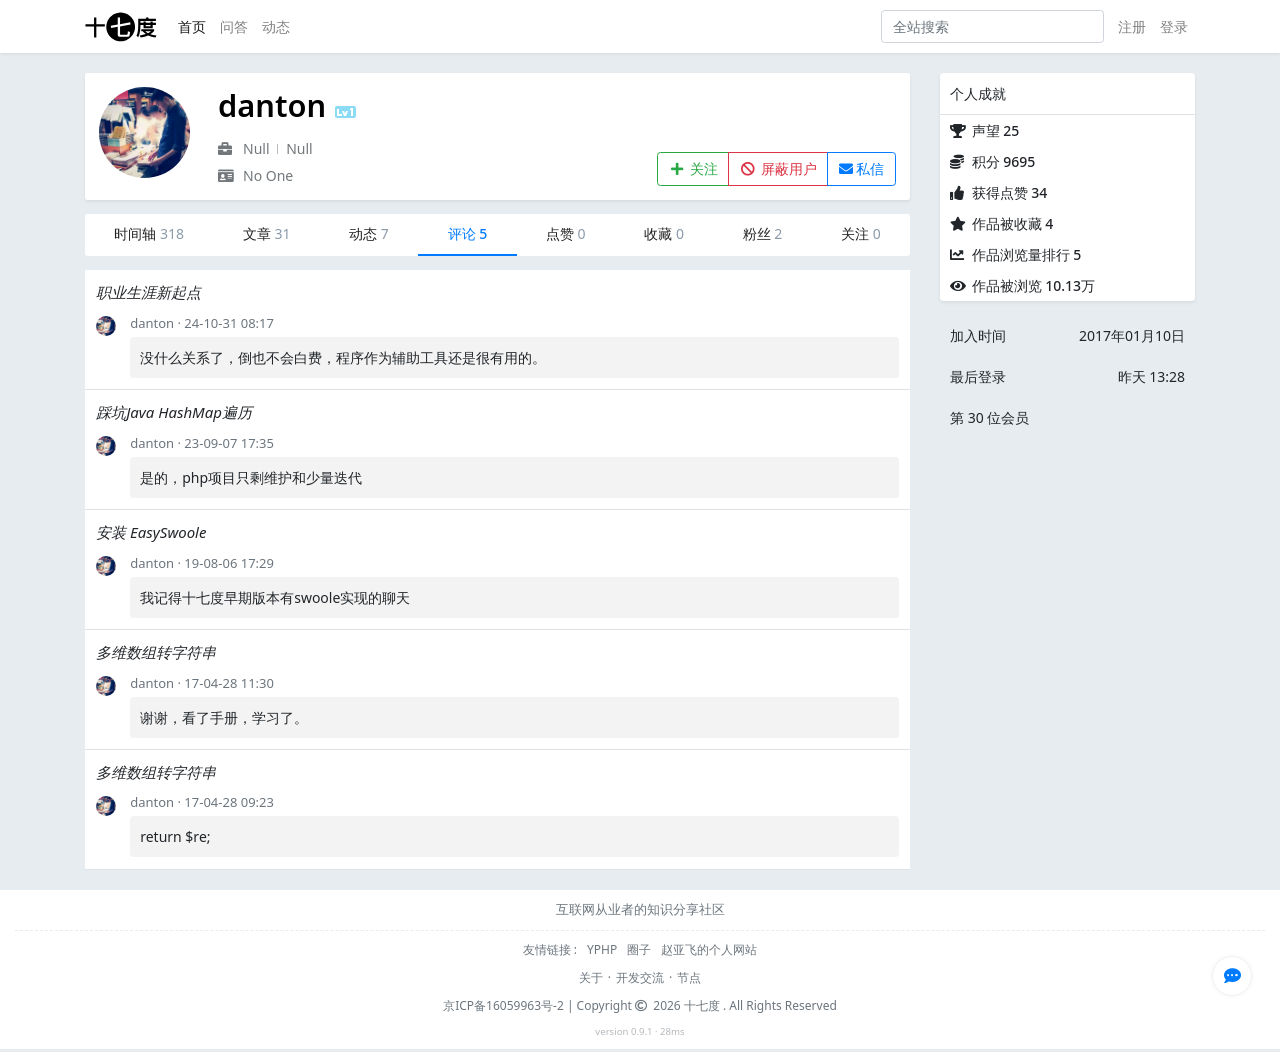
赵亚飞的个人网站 (709, 949)
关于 (591, 977)
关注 (693, 168)
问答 (234, 26)
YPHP (603, 949)
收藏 (664, 233)
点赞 (566, 233)
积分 (1004, 161)
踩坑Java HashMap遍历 (174, 412)
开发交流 (640, 977)
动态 (276, 26)
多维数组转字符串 (156, 652)
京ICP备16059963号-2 (503, 1005)
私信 (862, 168)
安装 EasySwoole (151, 532)
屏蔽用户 (778, 168)
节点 (689, 977)
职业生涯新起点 (148, 292)
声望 (996, 130)
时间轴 (149, 233)
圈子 (640, 949)
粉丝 (763, 233)
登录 (1174, 26)
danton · (157, 323)
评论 (468, 233)
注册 (1132, 26)
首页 (192, 26)
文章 (267, 233)
